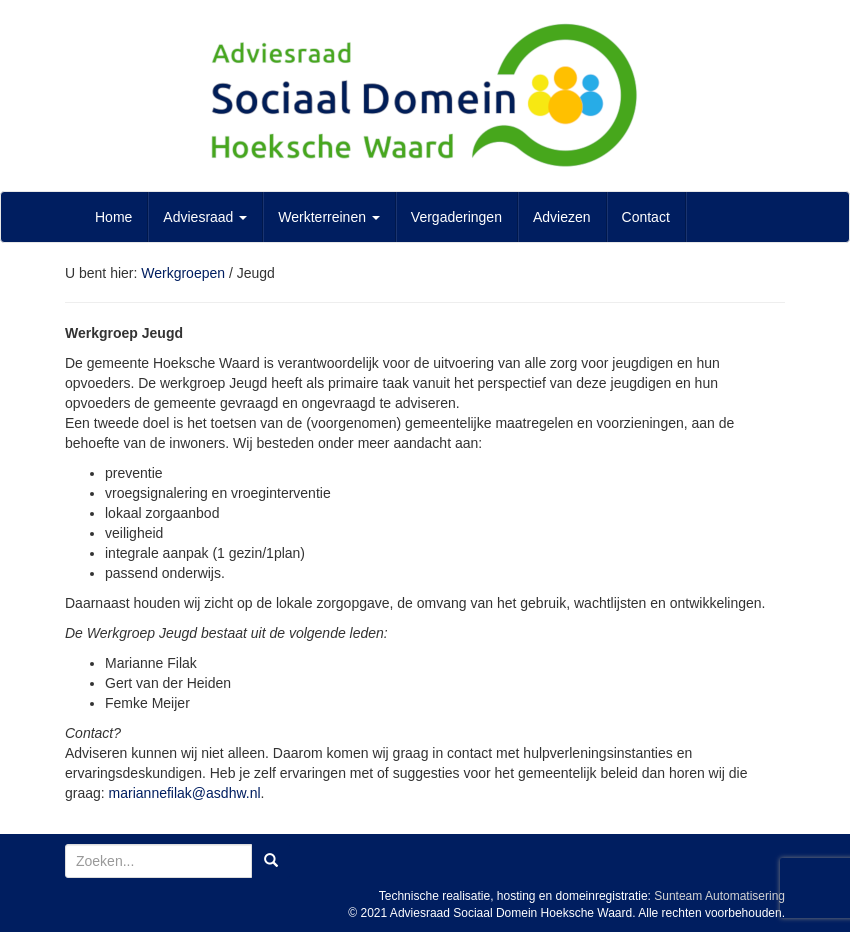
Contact (646, 217)
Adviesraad (205, 217)
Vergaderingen (456, 217)
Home (113, 217)
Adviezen (562, 217)
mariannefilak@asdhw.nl (185, 793)
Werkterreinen (329, 217)
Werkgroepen (183, 273)
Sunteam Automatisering (719, 896)
